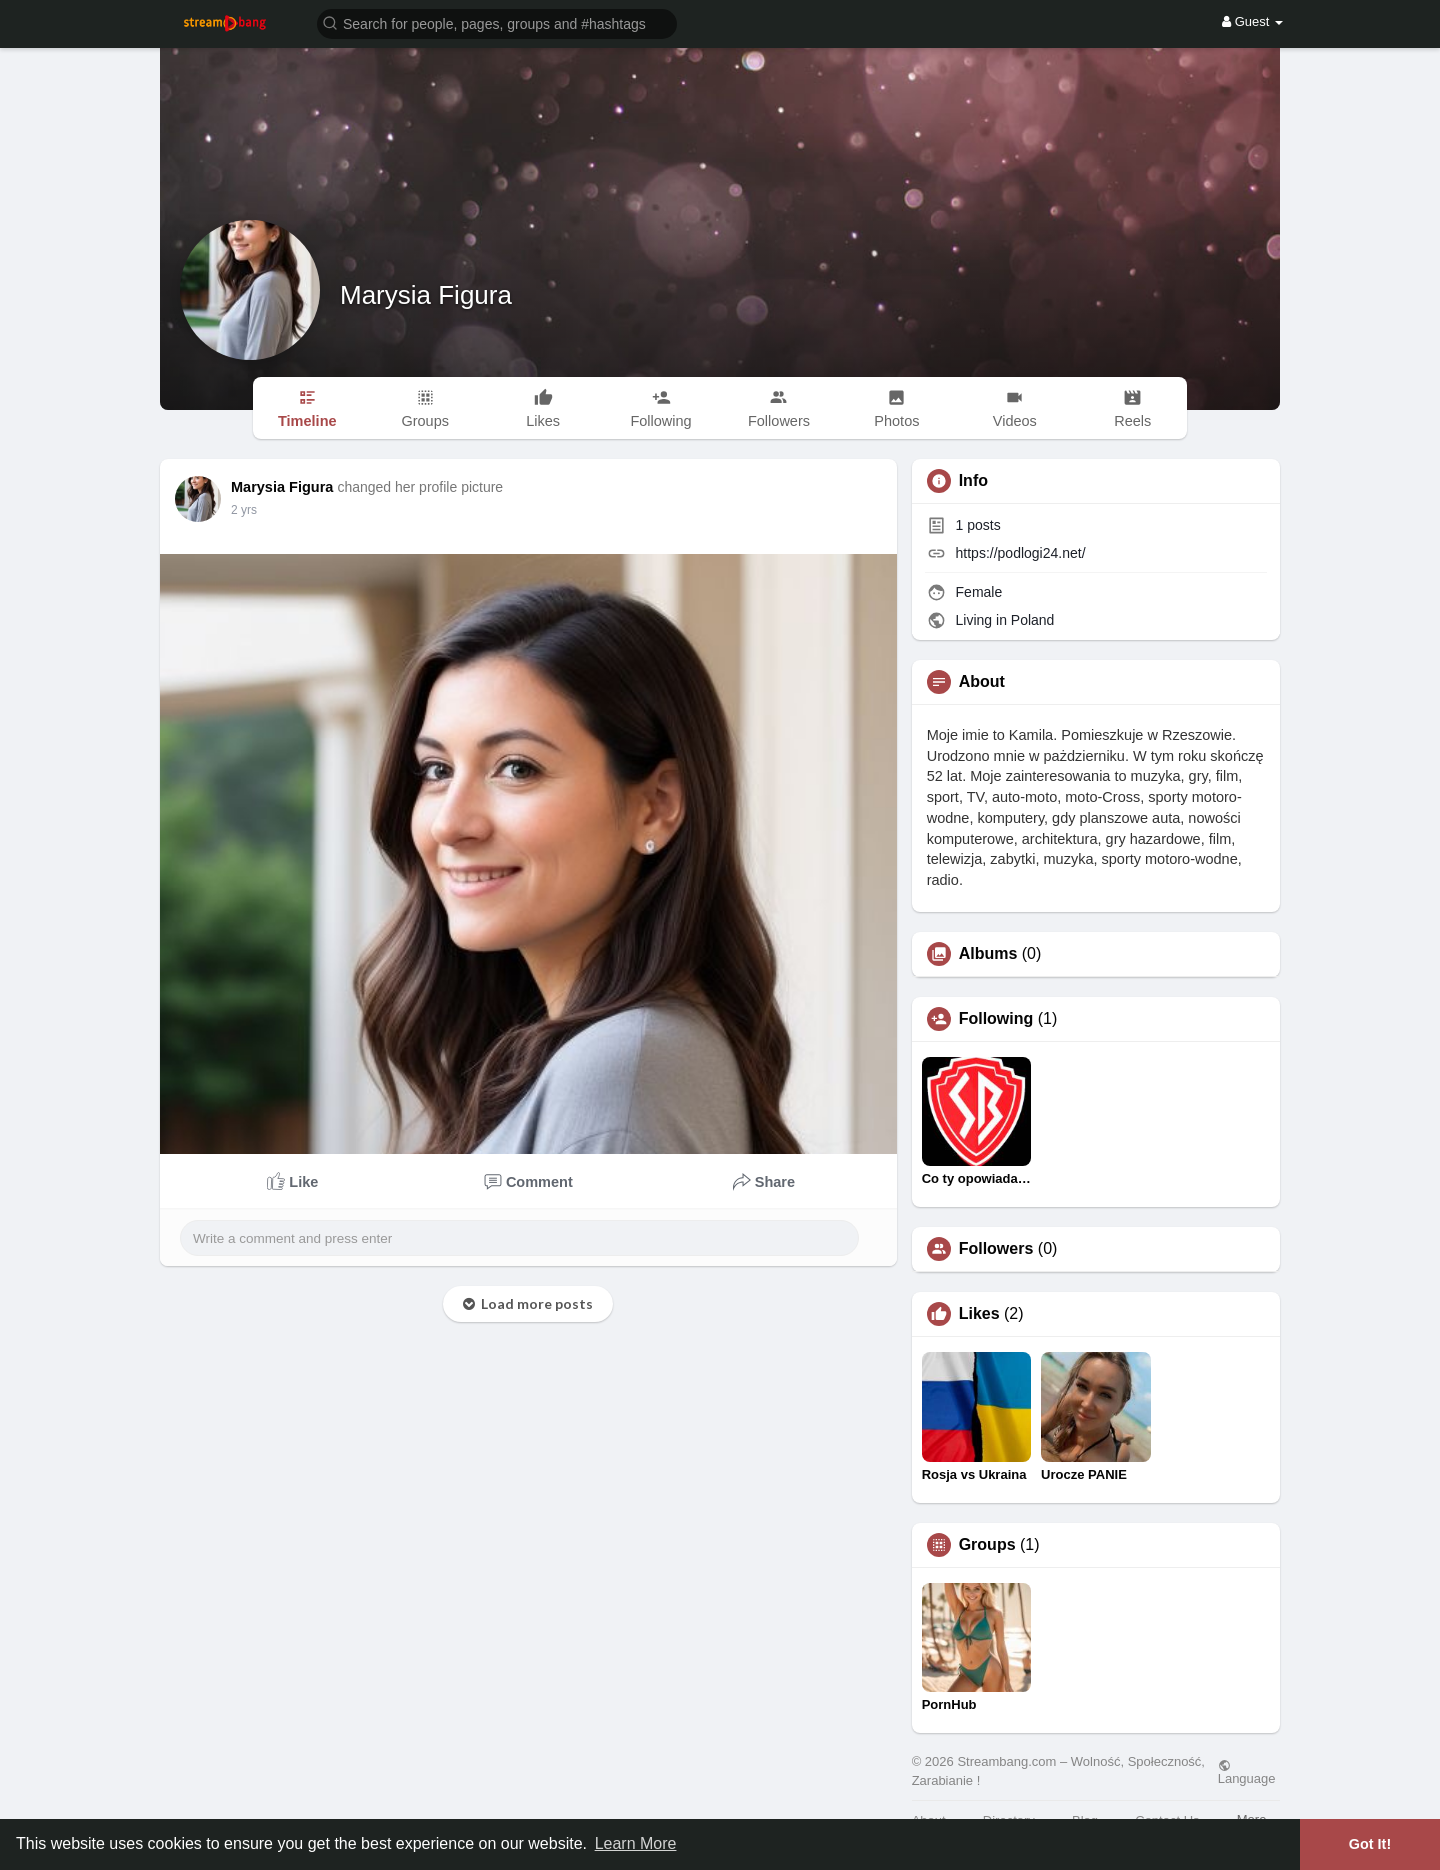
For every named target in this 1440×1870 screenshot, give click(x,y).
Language (1247, 1772)
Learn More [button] (636, 1843)
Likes (979, 1314)
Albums (988, 954)
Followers (996, 1249)
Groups (987, 1545)
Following (996, 1019)
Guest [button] (1252, 21)
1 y (239, 510)
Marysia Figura (426, 295)
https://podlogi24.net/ (1021, 553)
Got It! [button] (1370, 1844)
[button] (497, 22)
